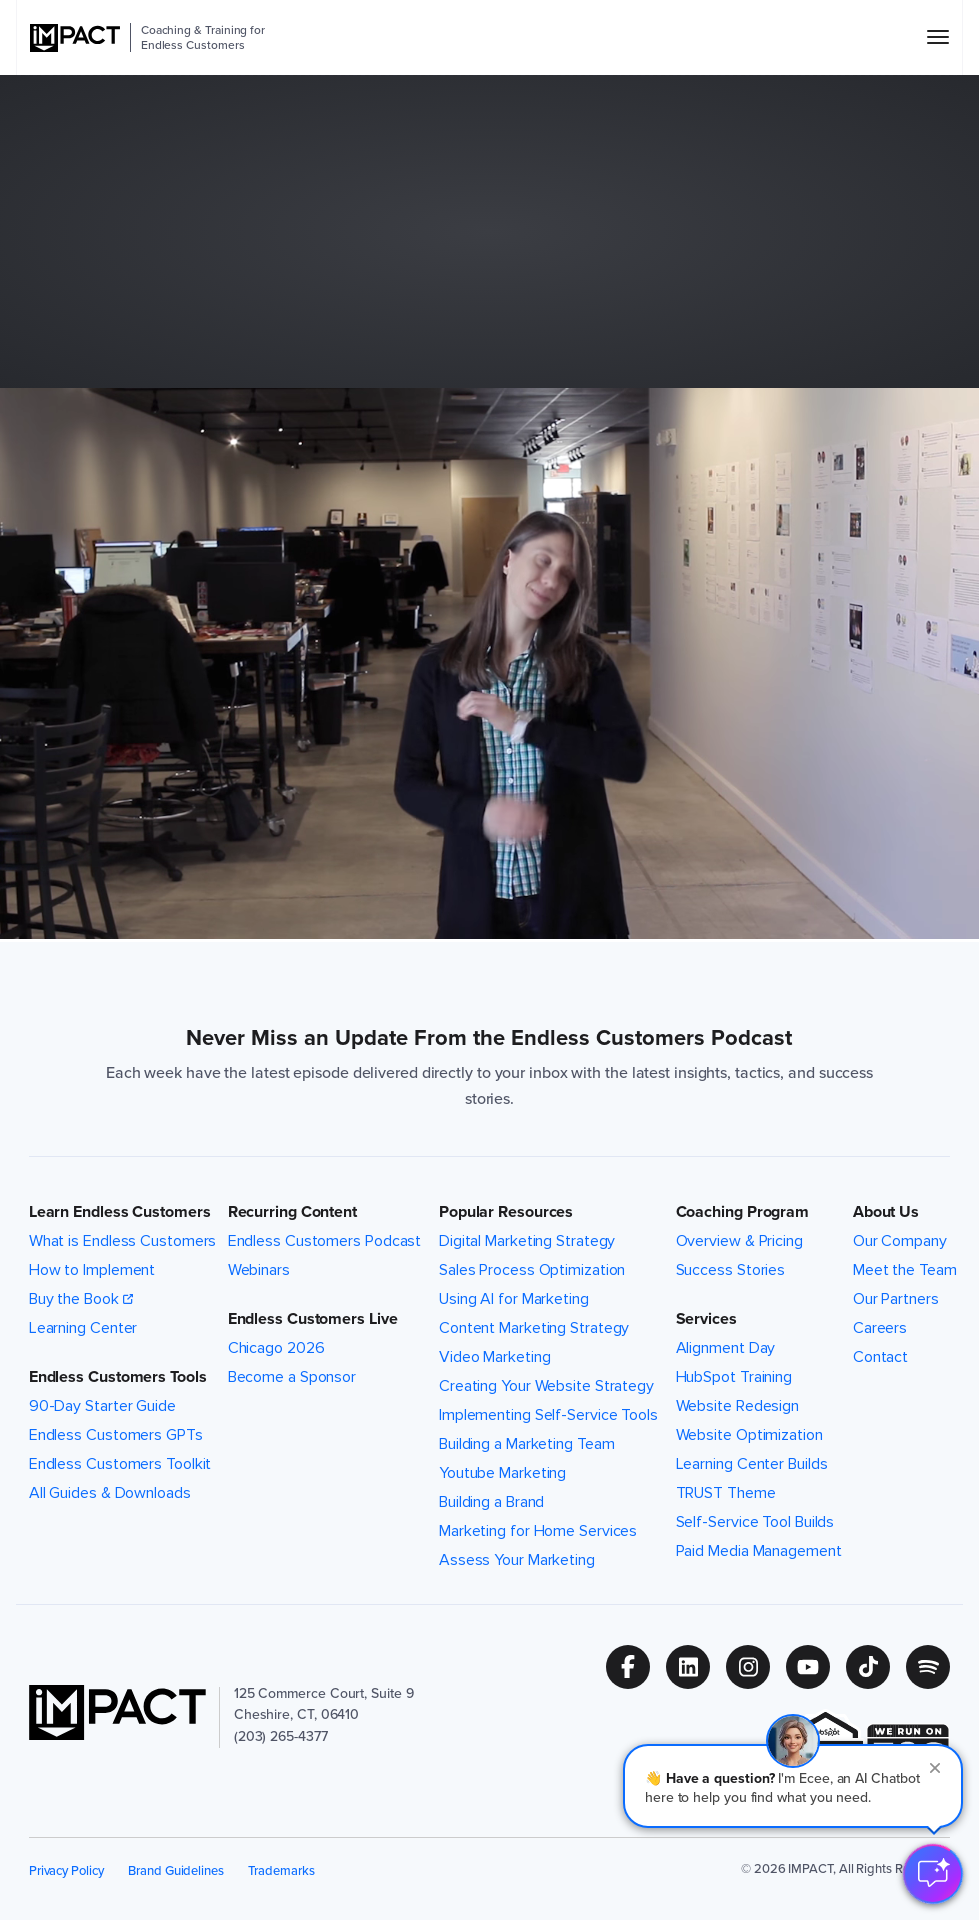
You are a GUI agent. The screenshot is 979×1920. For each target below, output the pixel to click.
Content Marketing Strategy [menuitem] (534, 1328)
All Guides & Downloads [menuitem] (110, 1493)
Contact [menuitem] (880, 1357)
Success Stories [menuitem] (731, 1270)
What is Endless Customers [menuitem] (123, 1241)
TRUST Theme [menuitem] (726, 1493)
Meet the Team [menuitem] (905, 1270)
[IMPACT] (75, 38)
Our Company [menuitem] (900, 1241)
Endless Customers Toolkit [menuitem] (120, 1464)
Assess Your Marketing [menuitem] (517, 1560)
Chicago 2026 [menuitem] (276, 1348)
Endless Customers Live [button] (313, 1319)
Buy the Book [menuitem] (74, 1299)
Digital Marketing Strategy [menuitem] (527, 1241)
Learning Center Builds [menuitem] (752, 1464)
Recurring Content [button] (292, 1212)
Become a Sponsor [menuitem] (292, 1377)
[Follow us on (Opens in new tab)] (636, 1667)
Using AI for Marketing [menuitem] (514, 1299)
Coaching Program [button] (742, 1212)
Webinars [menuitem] (259, 1270)
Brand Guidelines (176, 1870)
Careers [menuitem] (880, 1328)
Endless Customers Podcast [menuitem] (325, 1241)
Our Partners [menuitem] (896, 1299)
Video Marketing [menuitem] (495, 1357)
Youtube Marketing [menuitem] (502, 1473)
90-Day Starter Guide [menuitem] (102, 1406)
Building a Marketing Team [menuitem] (527, 1444)
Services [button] (706, 1319)
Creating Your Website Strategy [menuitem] (546, 1386)
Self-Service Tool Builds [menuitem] (755, 1522)
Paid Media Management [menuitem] (759, 1551)
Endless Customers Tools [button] (118, 1377)
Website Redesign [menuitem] (737, 1406)
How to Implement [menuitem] (92, 1270)
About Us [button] (886, 1212)
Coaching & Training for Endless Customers (203, 37)
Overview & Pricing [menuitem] (739, 1241)
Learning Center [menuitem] (83, 1328)
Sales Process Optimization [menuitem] (532, 1270)
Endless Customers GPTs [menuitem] (116, 1435)
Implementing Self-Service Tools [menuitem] (548, 1415)
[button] (793, 1786)
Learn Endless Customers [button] (120, 1212)
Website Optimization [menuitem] (749, 1435)
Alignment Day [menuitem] (726, 1348)
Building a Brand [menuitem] (491, 1502)
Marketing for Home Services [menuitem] (538, 1531)
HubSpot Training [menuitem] (734, 1377)
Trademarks (281, 1870)
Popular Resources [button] (506, 1212)
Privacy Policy (66, 1870)
